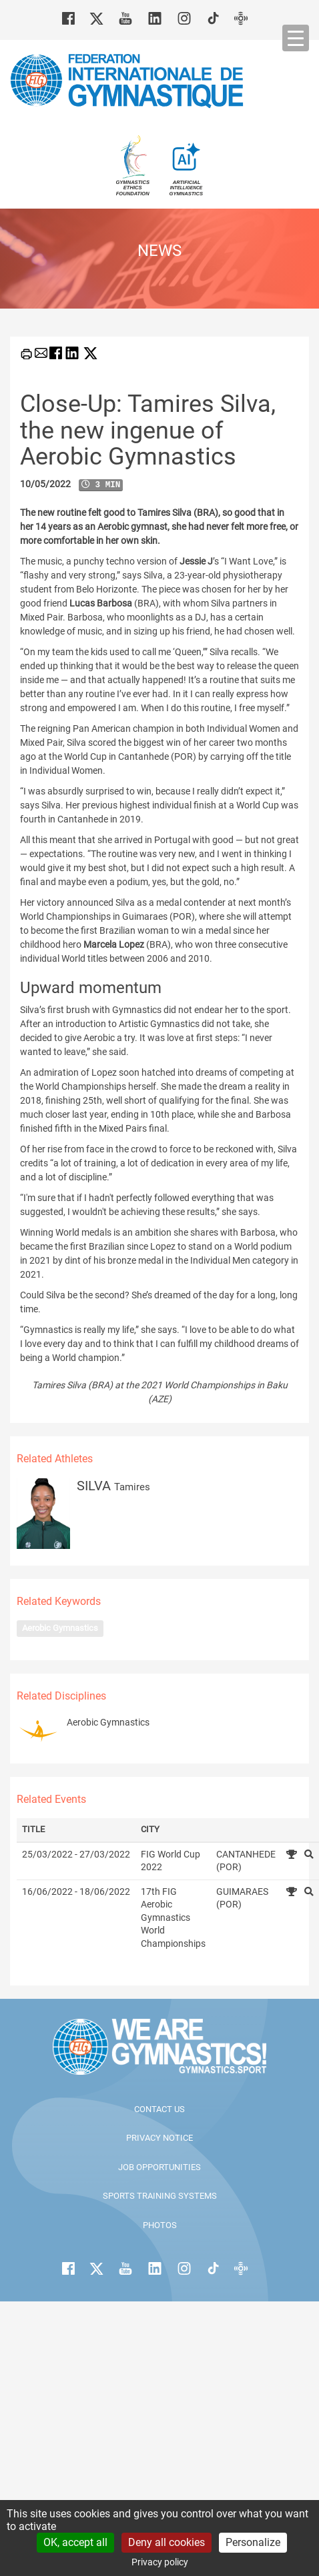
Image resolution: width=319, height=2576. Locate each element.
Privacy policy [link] (159, 2562)
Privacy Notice (159, 2138)
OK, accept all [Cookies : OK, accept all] (75, 2542)
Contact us (159, 2109)
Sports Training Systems (160, 2196)
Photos (160, 2225)
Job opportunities (159, 2167)
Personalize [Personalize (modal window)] (253, 2542)
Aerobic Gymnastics (60, 1628)
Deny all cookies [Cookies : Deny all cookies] (166, 2542)
